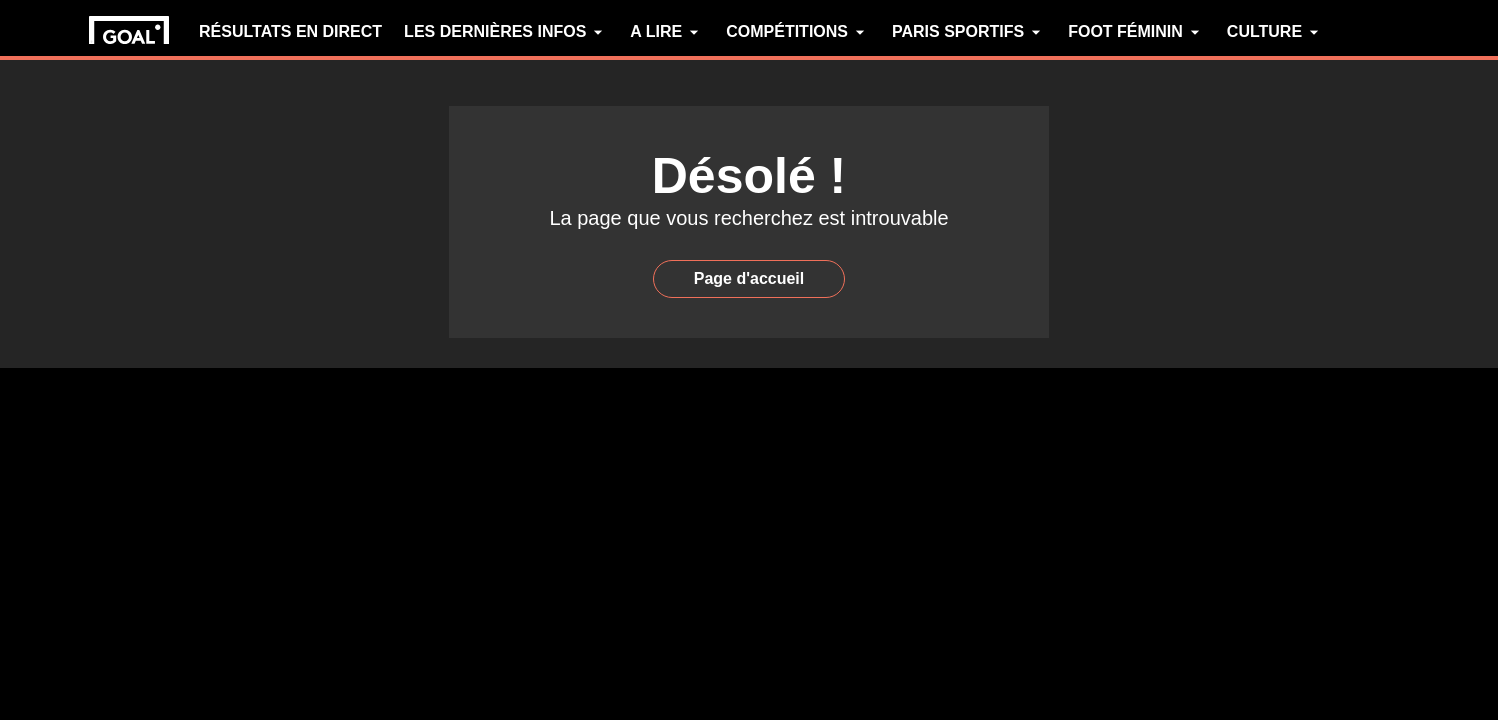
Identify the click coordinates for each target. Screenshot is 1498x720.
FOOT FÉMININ (1136, 32)
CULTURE (1275, 32)
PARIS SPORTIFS (969, 32)
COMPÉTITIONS (798, 32)
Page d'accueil (749, 278)
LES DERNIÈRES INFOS (506, 32)
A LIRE (667, 32)
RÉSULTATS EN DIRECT (290, 31)
